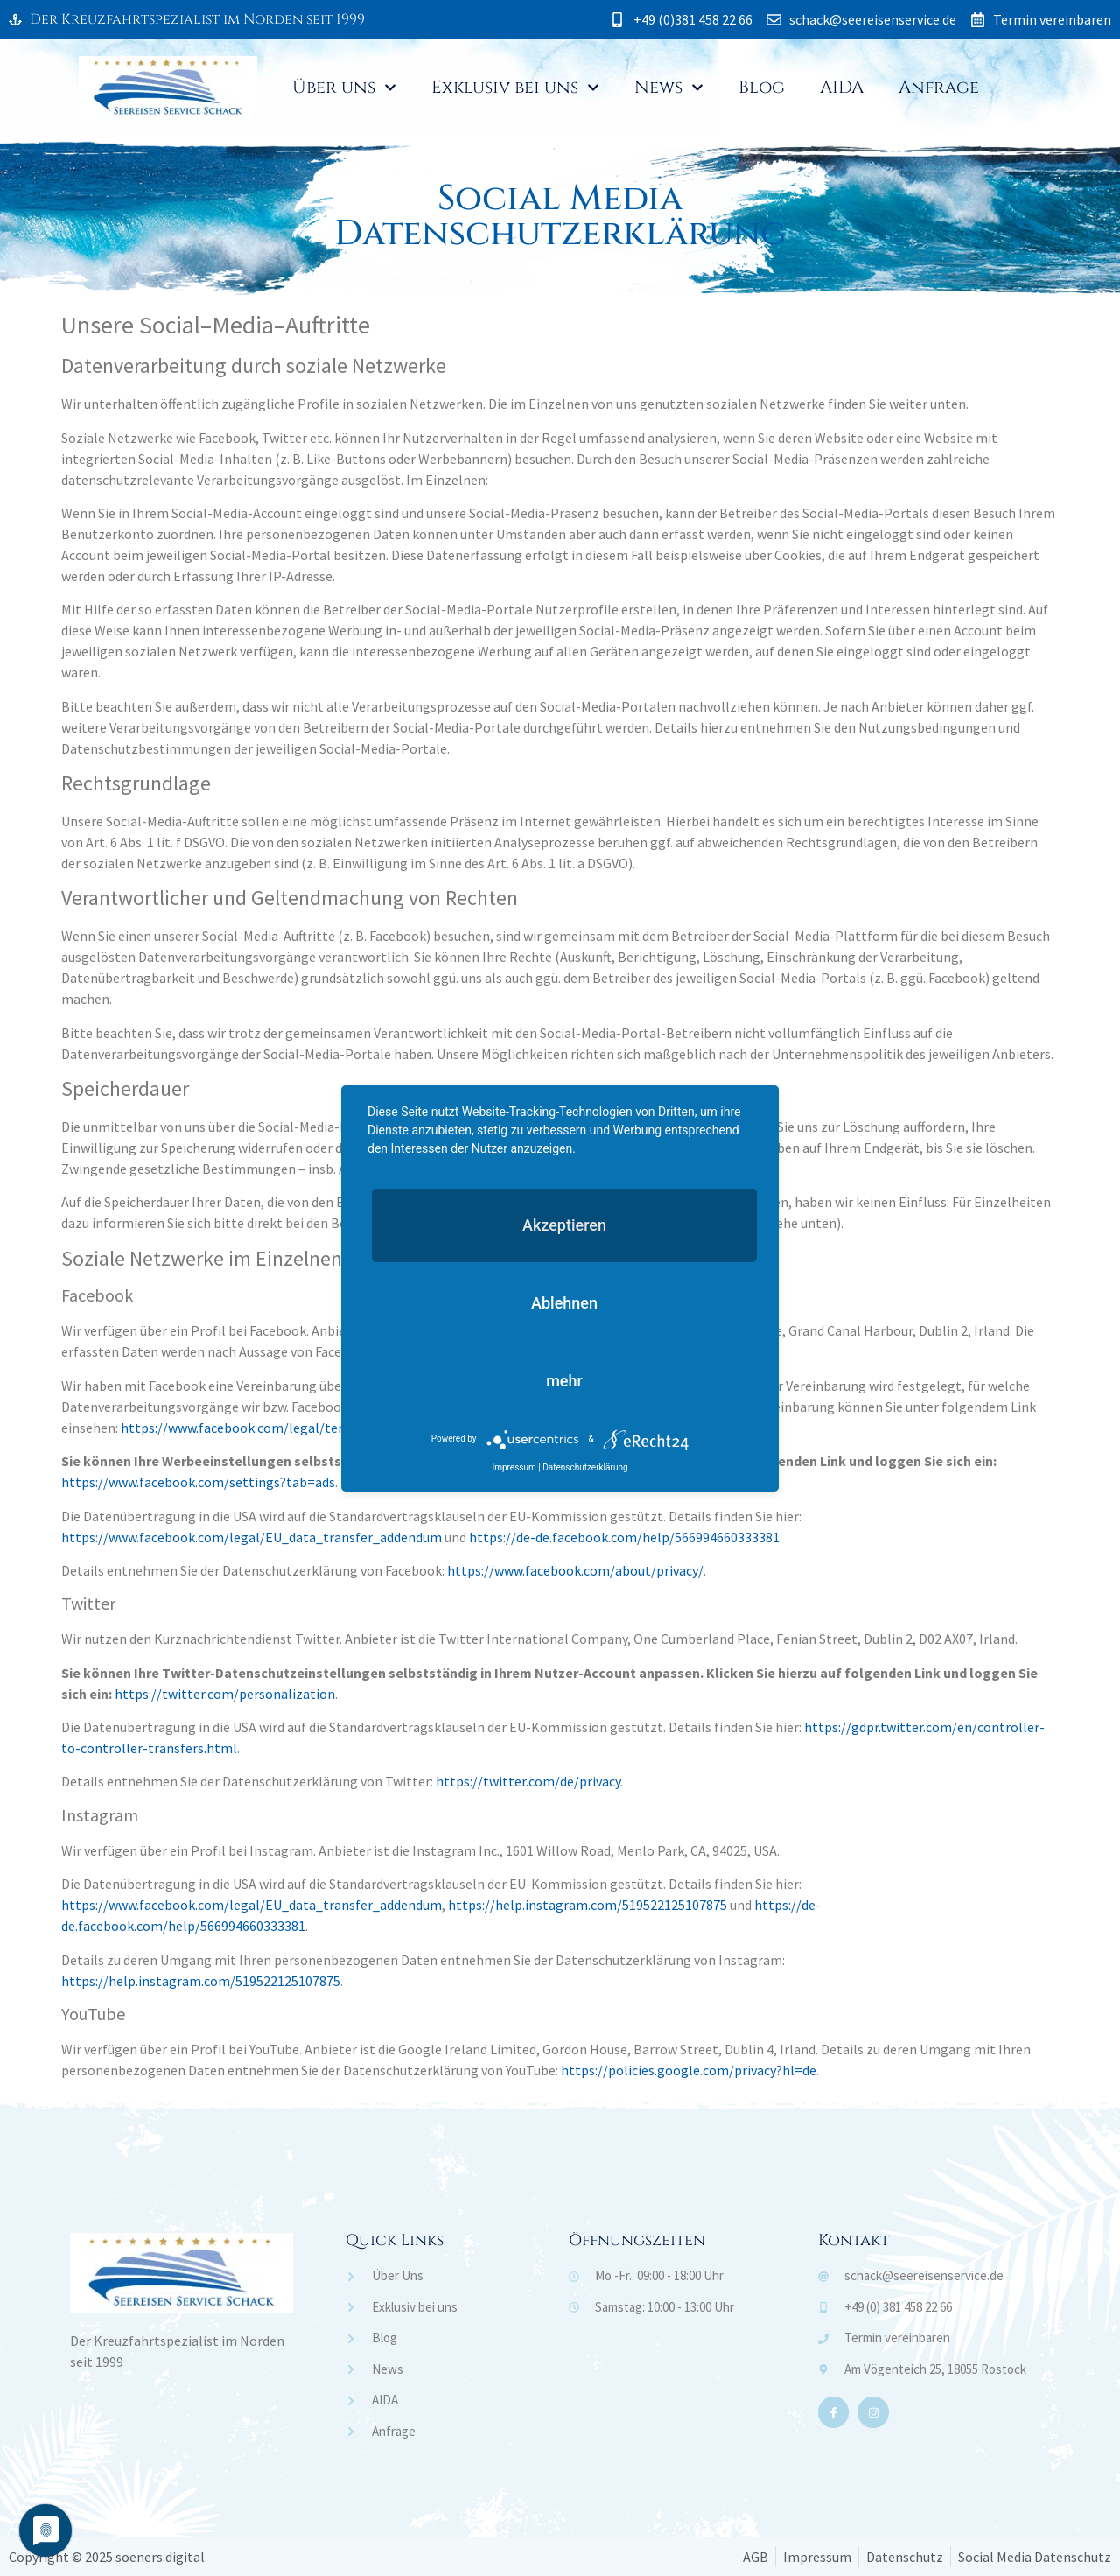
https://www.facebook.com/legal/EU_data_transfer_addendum (251, 1537)
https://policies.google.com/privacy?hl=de (688, 2070)
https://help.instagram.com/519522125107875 (587, 1904)
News (669, 87)
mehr (564, 1381)
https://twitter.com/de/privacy (528, 1781)
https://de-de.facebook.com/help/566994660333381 (624, 1537)
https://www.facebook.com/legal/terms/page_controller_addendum (328, 1427)
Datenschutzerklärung (584, 1467)
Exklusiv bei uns (515, 87)
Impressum (514, 1467)
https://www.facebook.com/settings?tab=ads (198, 1482)
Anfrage (939, 87)
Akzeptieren (564, 1225)
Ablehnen (564, 1303)
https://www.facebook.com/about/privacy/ (575, 1570)
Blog (761, 87)
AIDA (842, 87)
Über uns (344, 87)
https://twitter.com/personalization (225, 1693)
